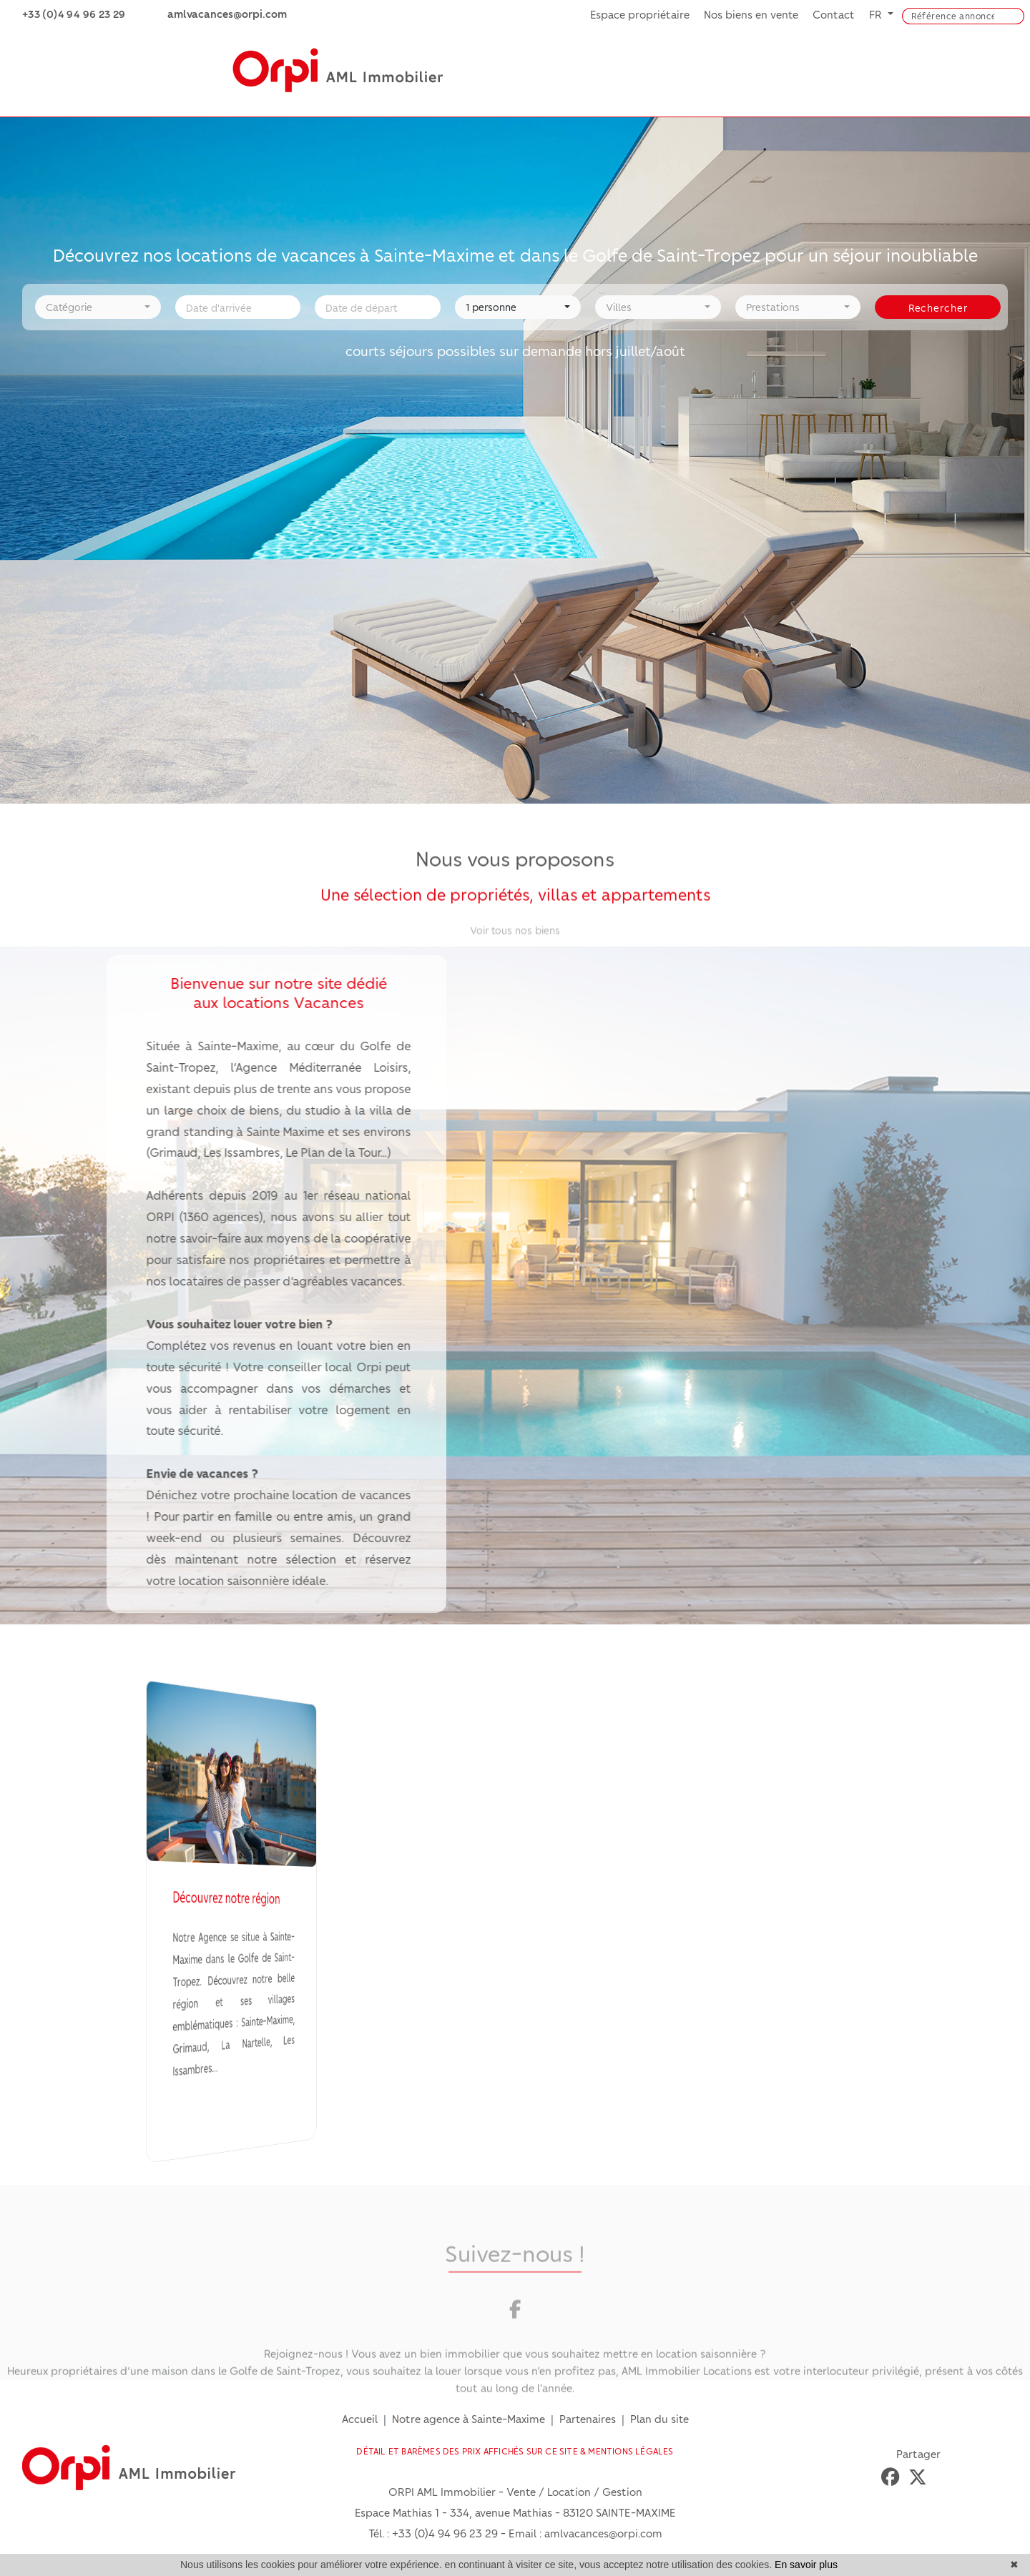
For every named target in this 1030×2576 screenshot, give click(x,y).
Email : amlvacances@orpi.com (585, 2533)
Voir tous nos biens (515, 932)
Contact (834, 14)
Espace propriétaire (640, 14)
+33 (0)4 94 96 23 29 (445, 2533)
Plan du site (659, 2419)
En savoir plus (806, 2564)
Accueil (360, 2419)
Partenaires (587, 2419)
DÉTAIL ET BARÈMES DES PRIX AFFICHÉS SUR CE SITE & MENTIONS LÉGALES (514, 2451)
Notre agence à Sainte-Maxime (468, 2419)
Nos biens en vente (751, 14)
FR (877, 14)
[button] (98, 304)
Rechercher (938, 304)
